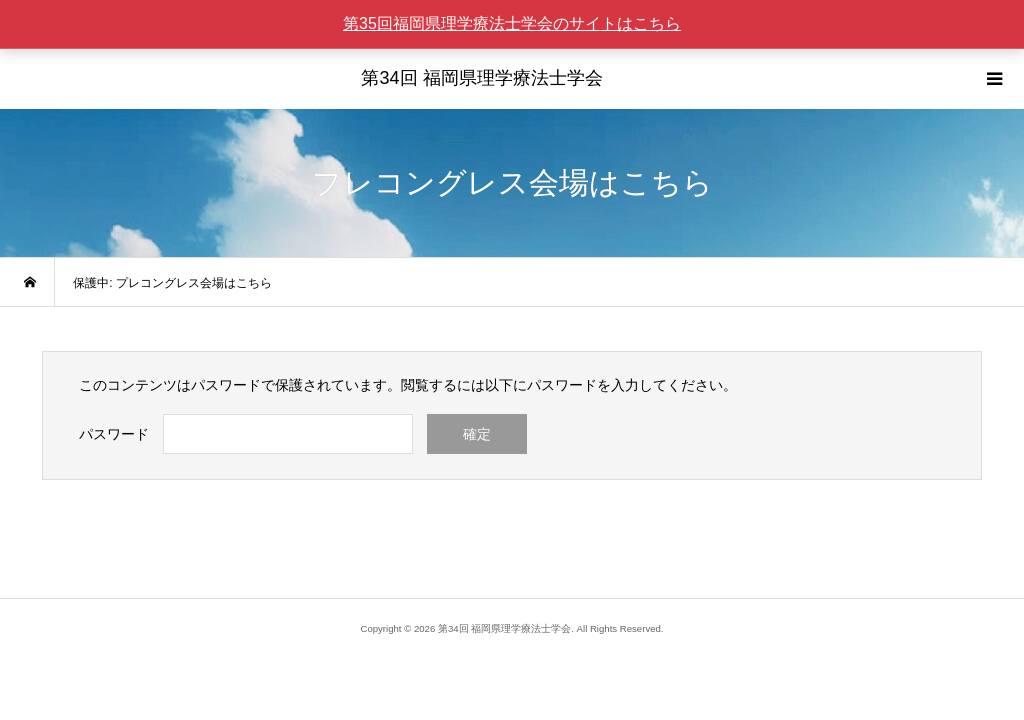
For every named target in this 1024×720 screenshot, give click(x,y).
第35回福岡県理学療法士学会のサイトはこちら (512, 23)
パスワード (114, 434)
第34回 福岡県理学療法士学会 (481, 78)
